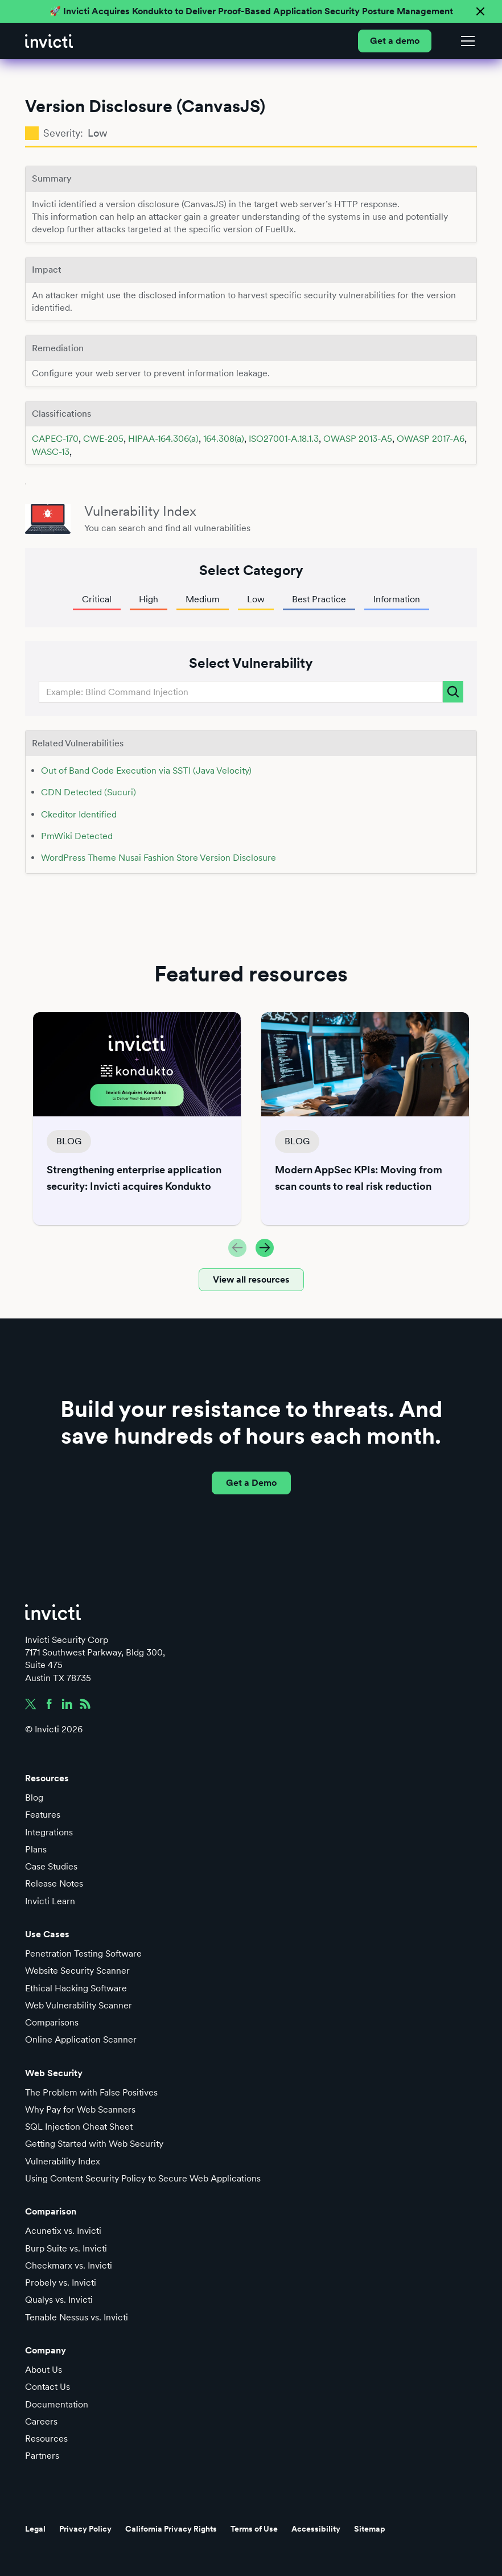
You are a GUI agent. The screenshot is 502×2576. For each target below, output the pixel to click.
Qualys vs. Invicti (59, 2299)
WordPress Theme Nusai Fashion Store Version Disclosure (158, 857)
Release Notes (54, 1883)
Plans (36, 1849)
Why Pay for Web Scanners (80, 2109)
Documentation (56, 2404)
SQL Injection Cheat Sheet (79, 2126)
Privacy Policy (85, 2528)
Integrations (49, 1832)
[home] (49, 41)
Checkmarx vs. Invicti (68, 2265)
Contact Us (47, 2386)
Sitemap (369, 2528)
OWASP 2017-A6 (430, 438)
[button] (465, 41)
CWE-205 (103, 438)
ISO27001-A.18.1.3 (284, 438)
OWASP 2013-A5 (357, 438)
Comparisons (52, 2022)
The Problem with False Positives (91, 2092)
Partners (42, 2455)
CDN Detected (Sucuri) (88, 792)
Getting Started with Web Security (94, 2143)
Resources (46, 2438)
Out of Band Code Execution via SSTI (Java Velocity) (146, 770)
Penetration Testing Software (83, 1953)
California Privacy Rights (171, 2528)
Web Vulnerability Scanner (78, 2005)
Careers (41, 2421)
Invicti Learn (50, 1901)
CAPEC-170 (55, 438)
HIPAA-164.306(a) (163, 438)
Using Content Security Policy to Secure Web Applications (143, 2178)
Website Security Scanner (77, 1970)
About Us (43, 2369)
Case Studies (51, 1866)
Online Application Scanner (81, 2039)
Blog (34, 1797)
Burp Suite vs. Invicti (66, 2248)
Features (42, 1814)
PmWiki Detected (77, 836)
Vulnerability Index (62, 2161)
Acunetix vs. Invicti (63, 2230)
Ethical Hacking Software (76, 1988)
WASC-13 (50, 451)
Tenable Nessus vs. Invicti (76, 2317)
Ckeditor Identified (79, 814)
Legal (35, 2528)
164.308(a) (223, 438)
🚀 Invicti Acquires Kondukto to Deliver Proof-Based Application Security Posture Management (251, 11)
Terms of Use (254, 2528)
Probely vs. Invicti (60, 2282)
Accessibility (315, 2528)
